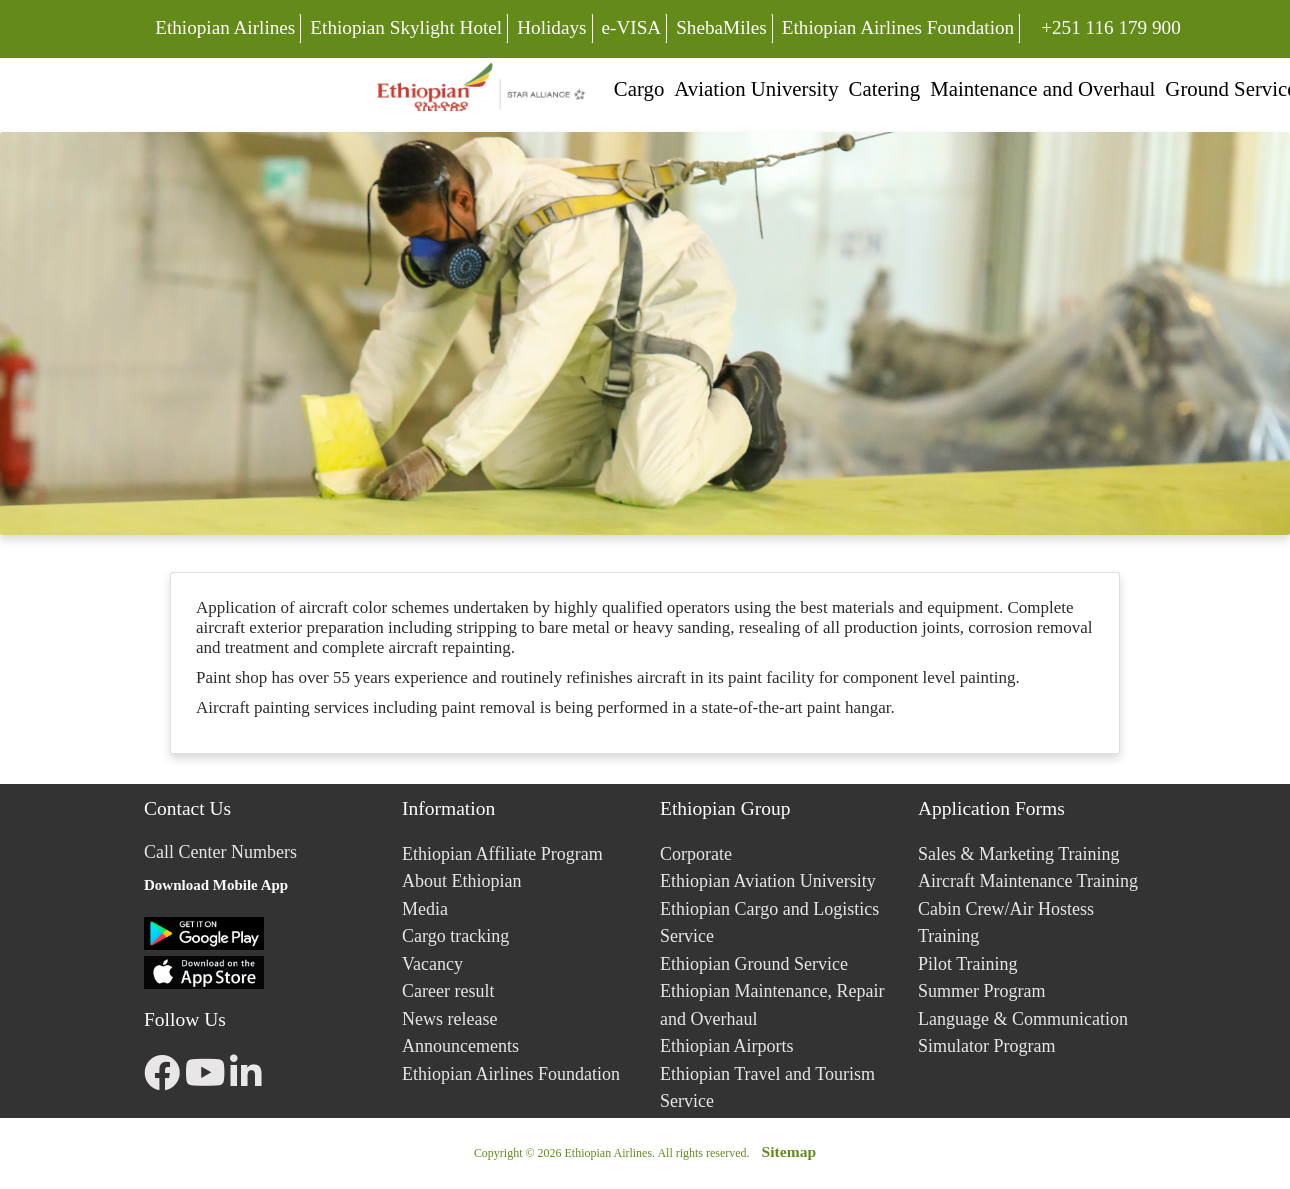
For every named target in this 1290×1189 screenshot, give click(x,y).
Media (425, 909)
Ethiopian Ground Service (754, 964)
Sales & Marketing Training (1019, 854)
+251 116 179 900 (1110, 25)
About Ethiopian (462, 881)
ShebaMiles (721, 27)
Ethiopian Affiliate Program (502, 854)
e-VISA (632, 27)
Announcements (460, 1046)
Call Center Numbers (220, 852)
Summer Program (982, 991)
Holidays (551, 27)
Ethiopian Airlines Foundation (898, 27)
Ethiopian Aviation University (768, 881)
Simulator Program (987, 1046)
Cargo (639, 88)
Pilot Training (968, 964)
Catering (885, 88)
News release (449, 1019)
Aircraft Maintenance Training (1028, 881)
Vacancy (432, 964)
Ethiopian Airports (727, 1046)
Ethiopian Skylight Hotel (406, 27)
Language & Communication (1023, 1019)
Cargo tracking (455, 936)
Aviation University (756, 88)
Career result (448, 991)
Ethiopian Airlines (225, 27)
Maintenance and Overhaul (1042, 88)
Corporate (696, 854)
